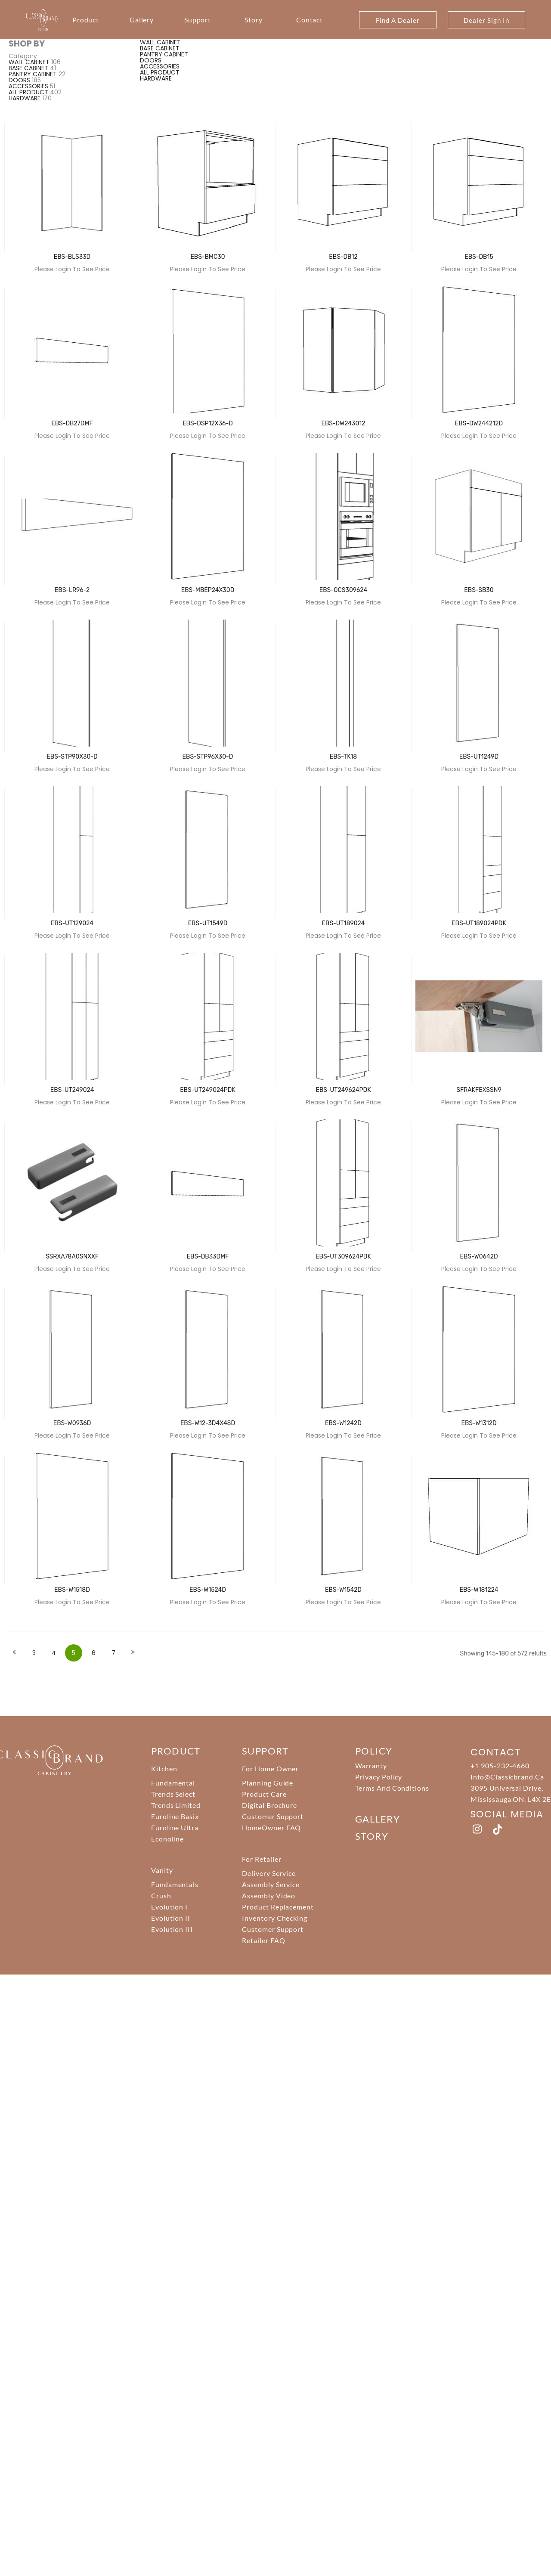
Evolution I (169, 1907)
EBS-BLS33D (72, 256)
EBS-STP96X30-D (208, 756)
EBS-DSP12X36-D (208, 423)
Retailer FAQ (263, 1940)
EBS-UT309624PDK (343, 1256)
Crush (161, 1895)
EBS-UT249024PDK (207, 1090)
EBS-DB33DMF (208, 1256)
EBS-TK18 (343, 756)
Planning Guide (267, 1783)
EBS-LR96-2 (72, 590)
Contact (309, 19)
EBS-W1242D (343, 1423)
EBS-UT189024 (343, 923)
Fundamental (173, 1783)
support (265, 1751)
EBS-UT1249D (478, 756)
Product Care (264, 1794)
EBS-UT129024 (72, 923)
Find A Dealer (397, 20)
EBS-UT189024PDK (479, 923)
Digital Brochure (269, 1805)
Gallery (142, 19)
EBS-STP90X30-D (71, 756)
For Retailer (262, 1859)
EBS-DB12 (343, 256)
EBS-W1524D (207, 1589)
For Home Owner (270, 1768)
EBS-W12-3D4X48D (207, 1423)
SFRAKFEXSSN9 (478, 1090)
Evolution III (172, 1929)
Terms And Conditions (392, 1788)
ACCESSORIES (28, 86)
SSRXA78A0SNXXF (72, 1256)
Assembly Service (271, 1884)
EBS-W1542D (343, 1589)
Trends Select (173, 1794)
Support (197, 19)
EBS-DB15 (478, 256)
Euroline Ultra (174, 1827)
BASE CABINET (28, 68)
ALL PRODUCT (28, 92)
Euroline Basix (175, 1816)
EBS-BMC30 (207, 256)
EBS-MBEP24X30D (208, 590)
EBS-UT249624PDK (343, 1090)
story (371, 1836)
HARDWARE (24, 98)
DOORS (19, 80)
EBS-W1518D (72, 1589)
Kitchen (164, 1768)
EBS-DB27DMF (72, 423)
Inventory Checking (274, 1918)
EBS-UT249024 (72, 1090)
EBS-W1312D (478, 1423)
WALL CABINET (29, 62)
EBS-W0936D (72, 1423)
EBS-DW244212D (479, 423)
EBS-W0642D (479, 1256)
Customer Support (272, 1816)
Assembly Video (268, 1895)
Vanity (162, 1870)
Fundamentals (175, 1884)
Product (85, 19)
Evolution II (171, 1918)
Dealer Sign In (486, 20)
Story (254, 19)
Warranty (371, 1765)
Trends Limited (176, 1805)
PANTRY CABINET (33, 74)
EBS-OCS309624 (343, 590)
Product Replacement (278, 1907)
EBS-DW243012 (343, 423)
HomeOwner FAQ (271, 1827)
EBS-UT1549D (208, 923)
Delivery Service (269, 1873)
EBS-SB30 (478, 590)
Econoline (167, 1839)
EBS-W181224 (478, 1589)
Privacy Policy (378, 1777)
